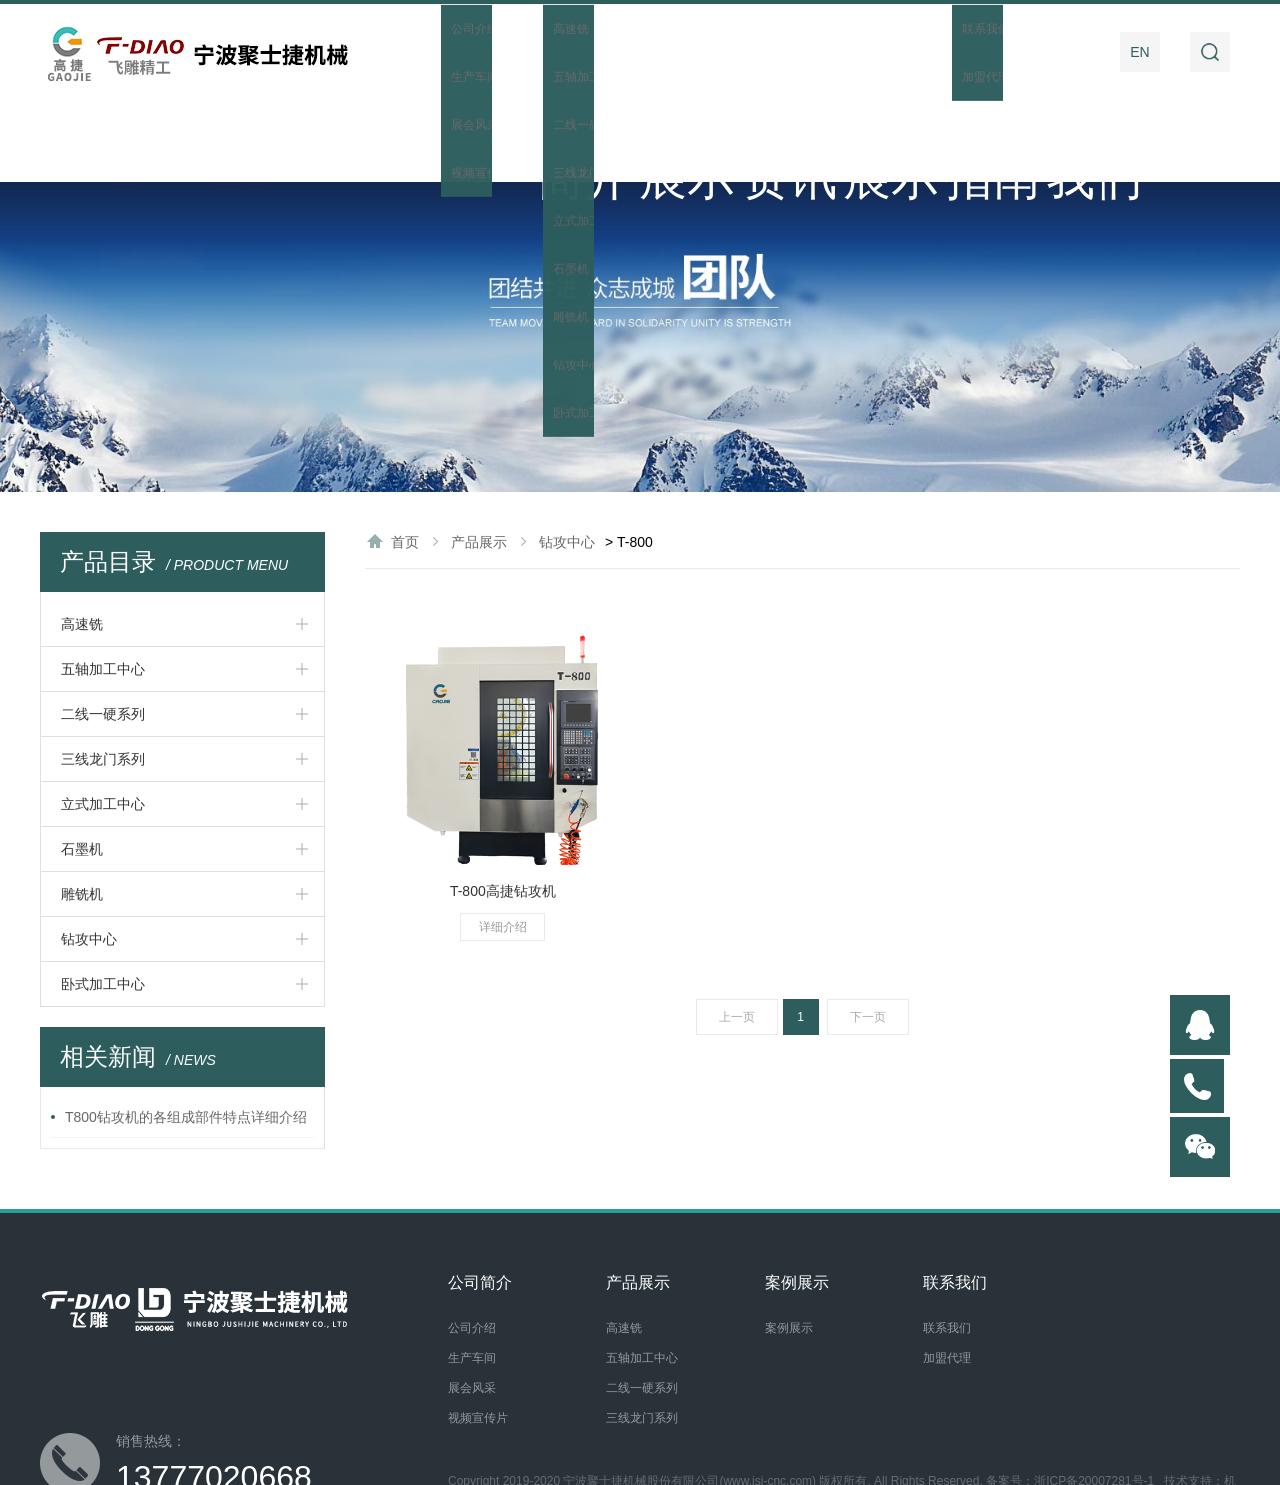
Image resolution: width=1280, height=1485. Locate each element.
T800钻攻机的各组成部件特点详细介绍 (186, 1035)
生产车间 (472, 1276)
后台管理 (591, 1416)
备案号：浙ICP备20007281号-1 (1070, 1399)
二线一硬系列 (103, 632)
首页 (441, 52)
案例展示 (850, 52)
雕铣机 (82, 812)
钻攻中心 (89, 857)
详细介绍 (503, 845)
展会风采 (472, 1306)
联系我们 (1055, 52)
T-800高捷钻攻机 (503, 809)
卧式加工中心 (103, 902)
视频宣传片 (478, 1336)
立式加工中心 (103, 722)
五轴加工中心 (103, 587)
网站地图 (533, 1416)
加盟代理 (947, 1276)
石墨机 (82, 767)
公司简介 (543, 52)
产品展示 (646, 52)
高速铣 (82, 542)
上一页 (737, 935)
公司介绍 (472, 1246)
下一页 (868, 935)
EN (1139, 52)
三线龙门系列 (103, 677)
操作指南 (952, 52)
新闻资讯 (748, 52)
